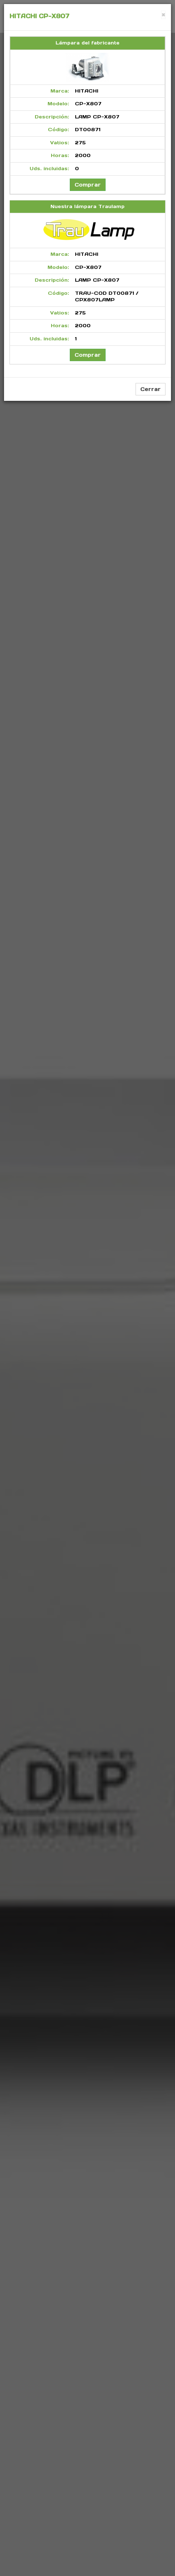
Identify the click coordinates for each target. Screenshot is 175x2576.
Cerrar (150, 389)
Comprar (88, 184)
